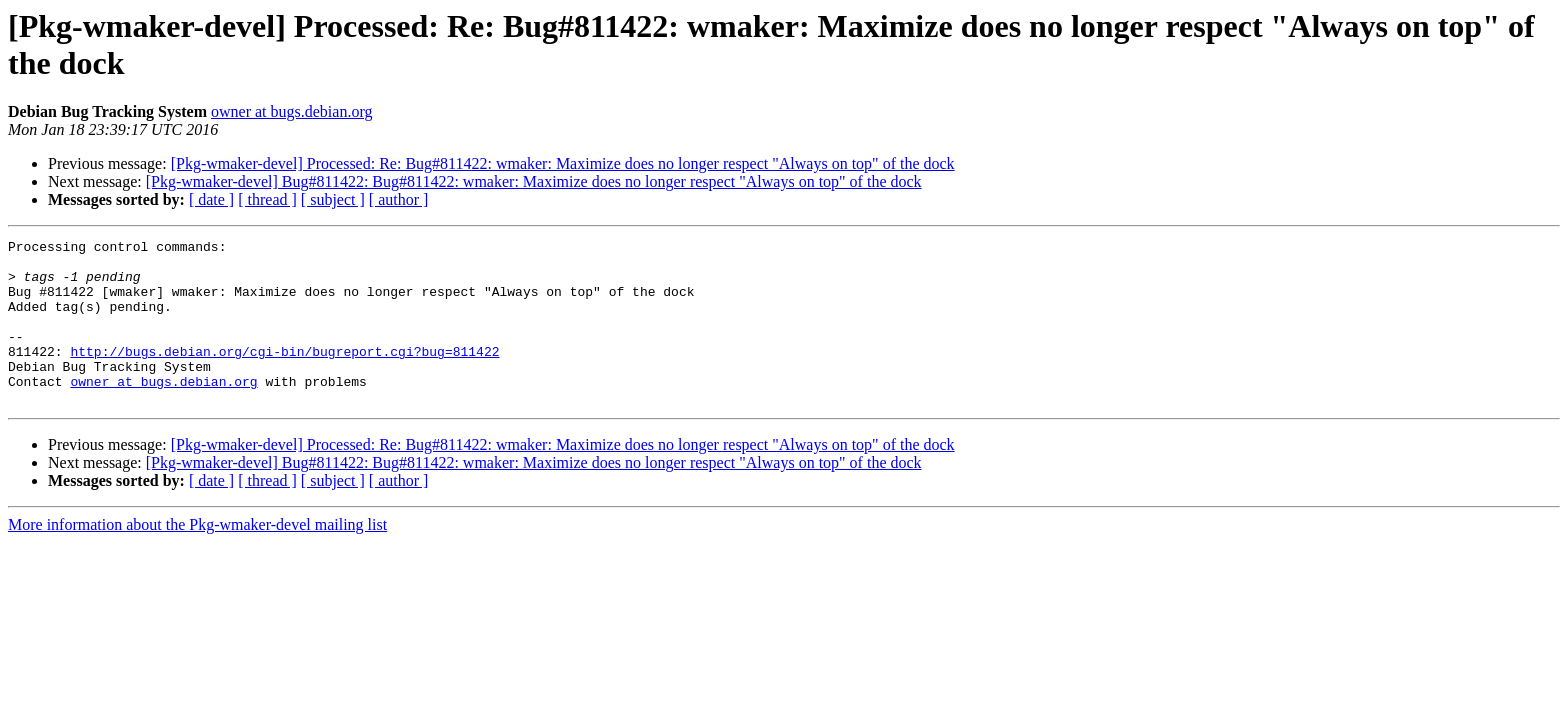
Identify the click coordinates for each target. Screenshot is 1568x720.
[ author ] (399, 199)
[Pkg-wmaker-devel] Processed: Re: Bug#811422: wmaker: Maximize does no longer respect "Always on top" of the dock (563, 163)
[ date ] (211, 199)
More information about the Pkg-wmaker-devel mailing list (197, 557)
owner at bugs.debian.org (291, 111)
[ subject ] (333, 199)
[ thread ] (267, 199)
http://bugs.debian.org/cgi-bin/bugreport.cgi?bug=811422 (284, 375)
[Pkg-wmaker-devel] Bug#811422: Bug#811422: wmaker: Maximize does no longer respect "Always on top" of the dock (534, 181)
